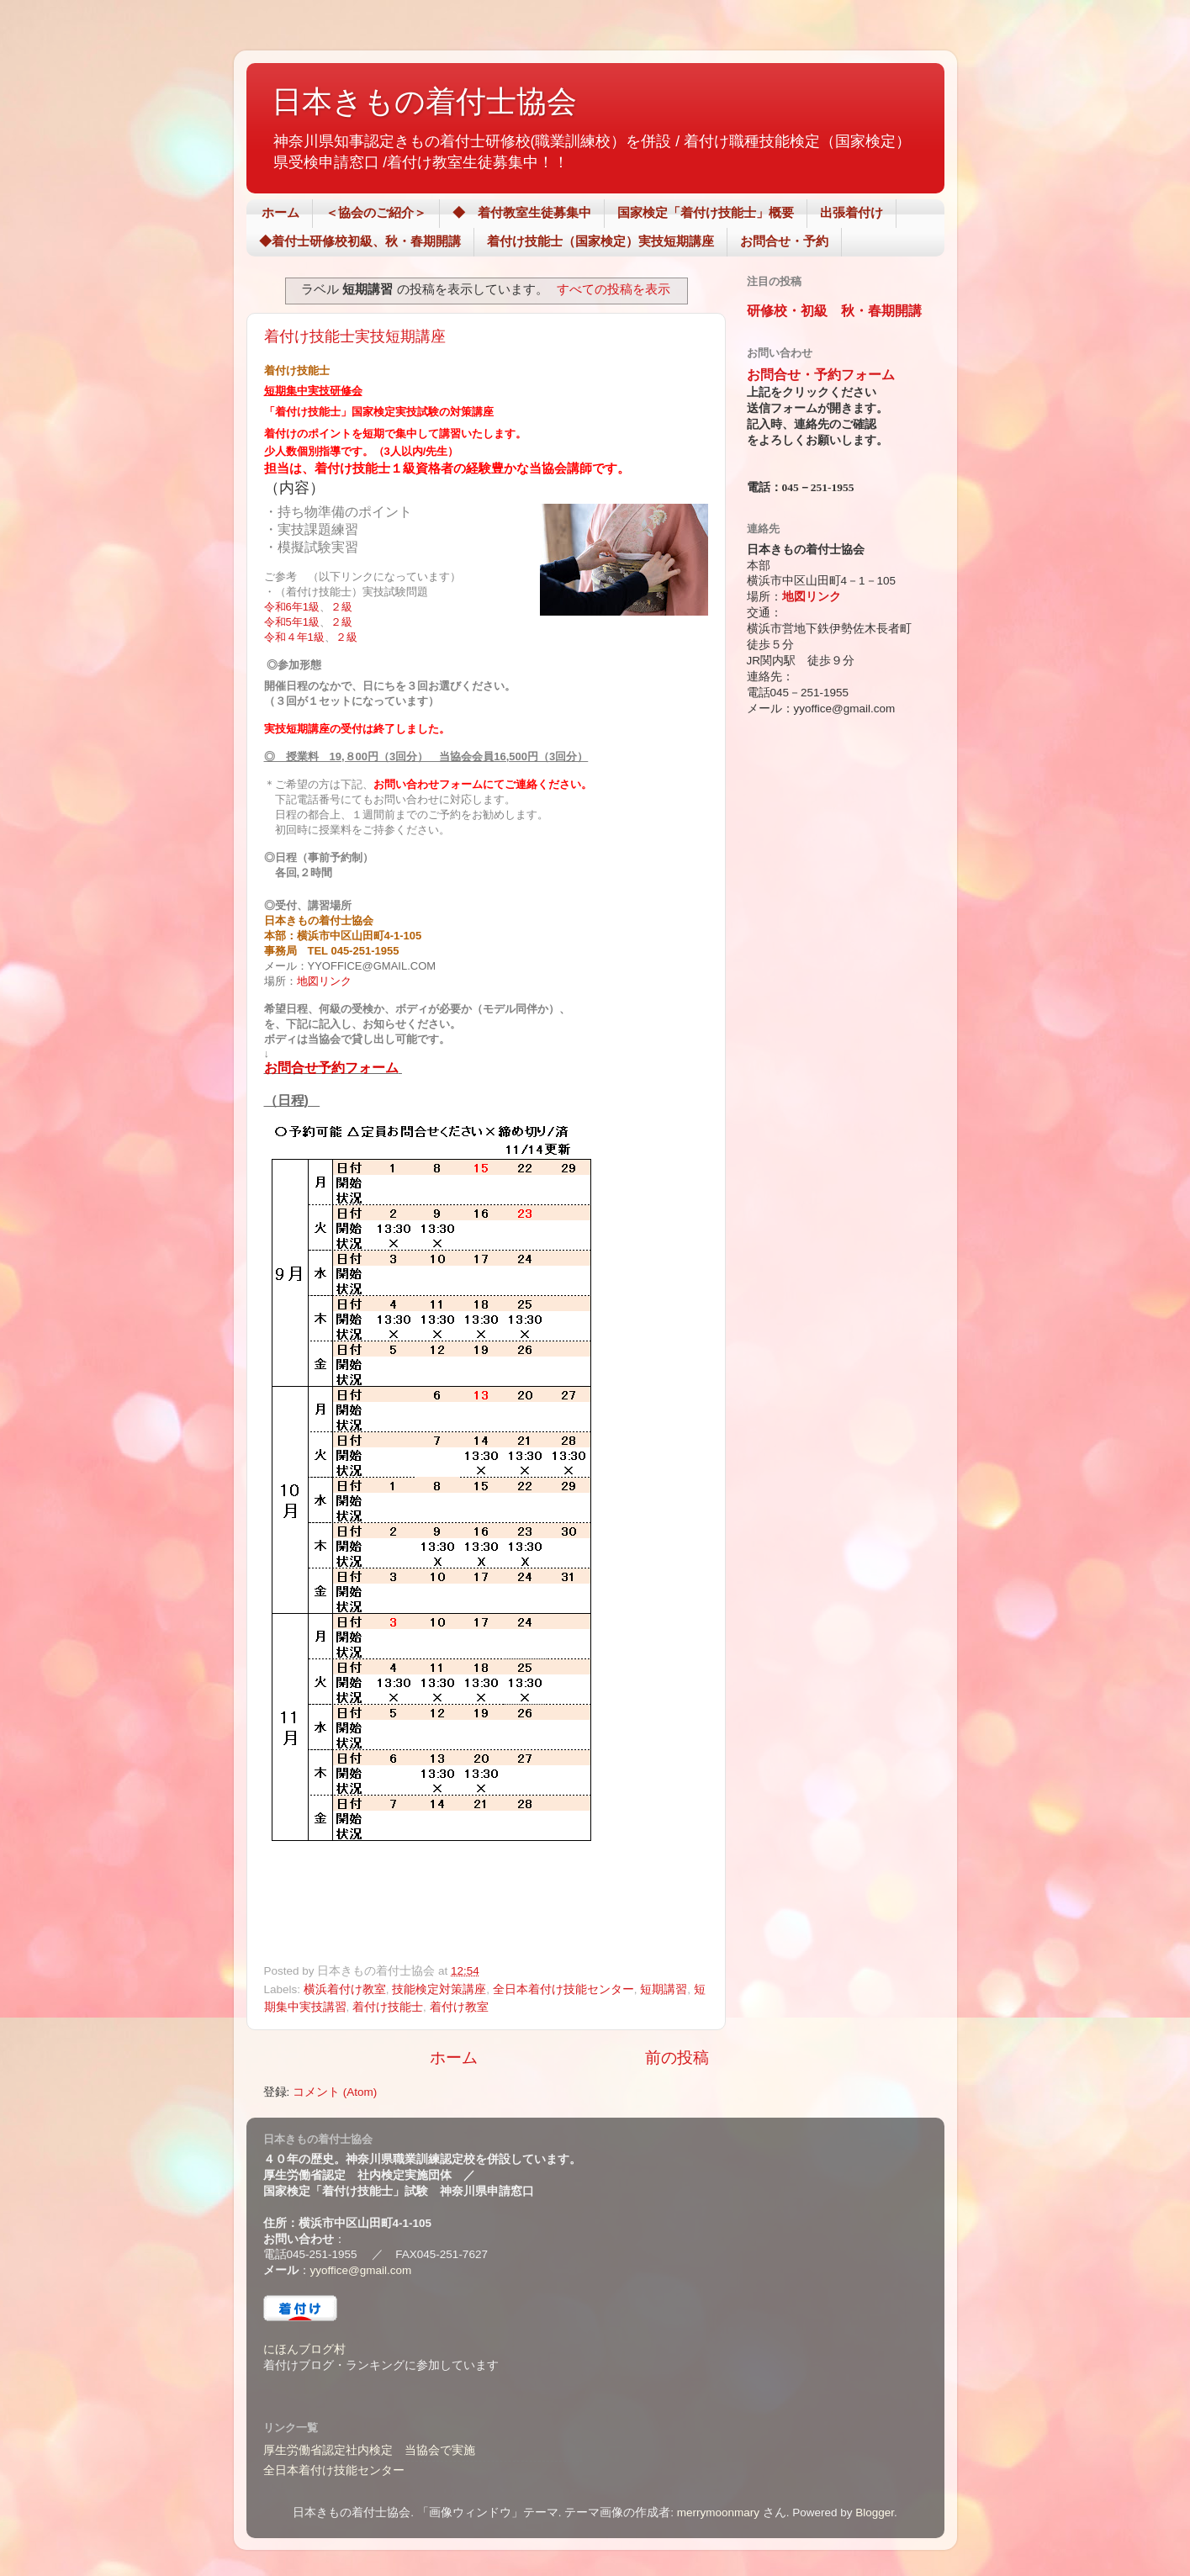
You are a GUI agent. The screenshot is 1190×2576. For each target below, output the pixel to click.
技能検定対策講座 (439, 1989)
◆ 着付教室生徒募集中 (521, 212)
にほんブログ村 (304, 2349)
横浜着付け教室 (345, 1989)
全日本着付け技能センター (563, 1989)
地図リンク (324, 981)
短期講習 (663, 1989)
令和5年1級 (292, 622)
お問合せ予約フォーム (331, 1068)
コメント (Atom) (335, 2092)
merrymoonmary (718, 2512)
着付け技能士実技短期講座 (362, 336)
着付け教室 (459, 2007)
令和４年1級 (294, 637)
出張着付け (851, 212)
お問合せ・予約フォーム (821, 375)
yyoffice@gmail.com (361, 2270)
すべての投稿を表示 (613, 289)
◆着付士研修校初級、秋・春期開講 (360, 241)
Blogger (874, 2512)
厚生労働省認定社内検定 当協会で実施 (369, 2450)
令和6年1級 (292, 606)
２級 (341, 606)
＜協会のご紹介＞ (375, 212)
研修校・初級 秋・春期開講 (834, 311)
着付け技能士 (387, 2007)
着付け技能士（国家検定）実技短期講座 (600, 241)
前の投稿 (677, 2057)
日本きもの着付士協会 (424, 101)
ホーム (280, 212)
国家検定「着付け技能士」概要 (705, 212)
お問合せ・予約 (784, 241)
